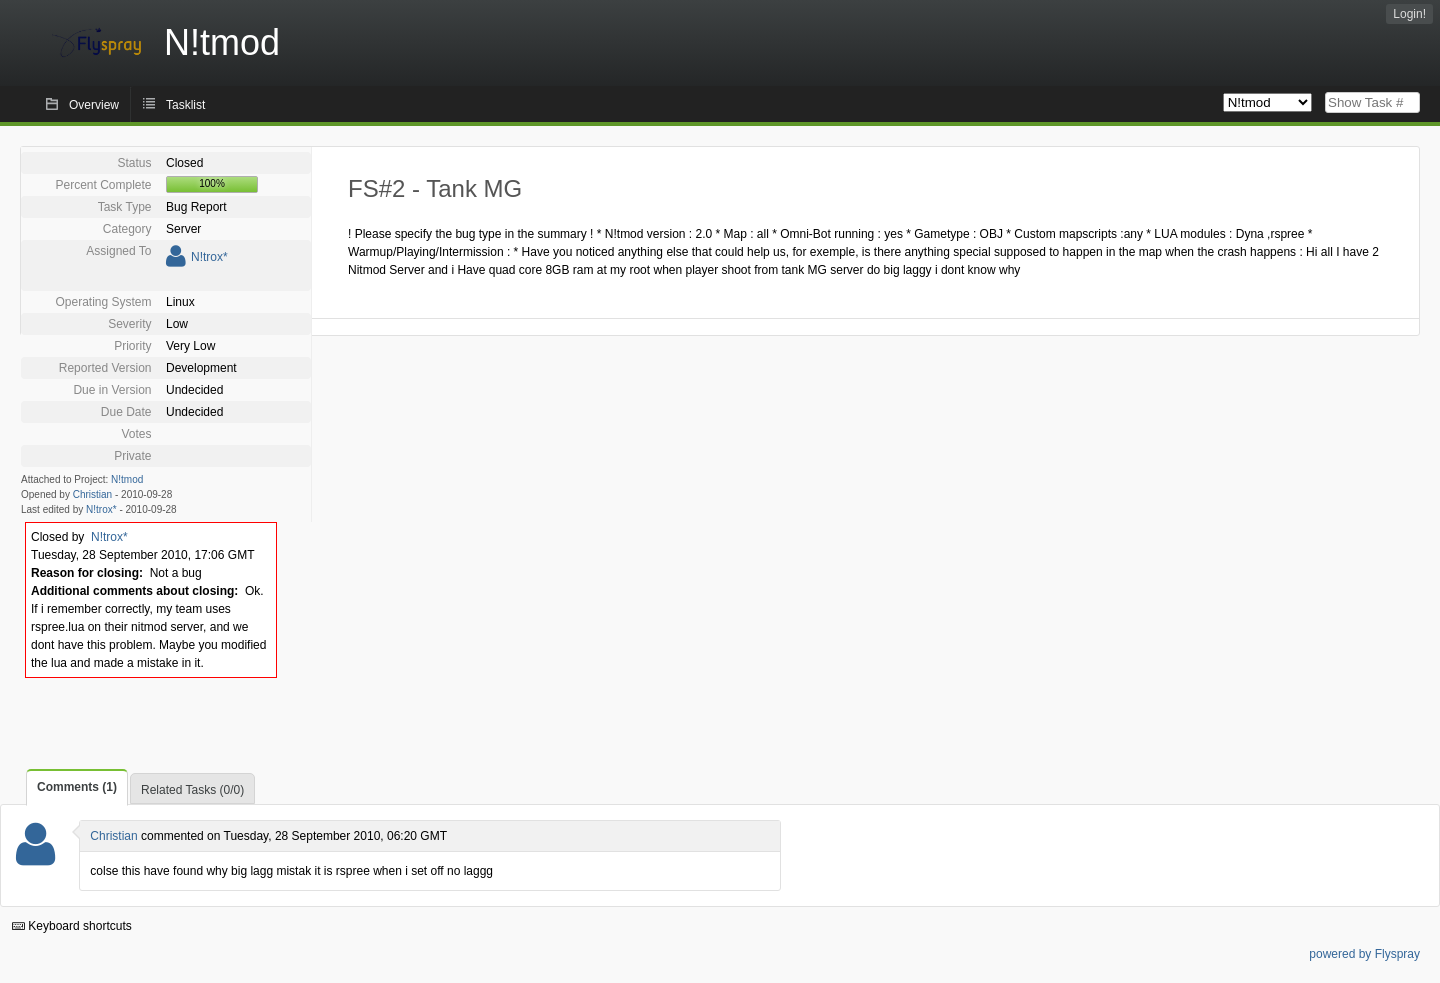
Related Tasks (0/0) (192, 790)
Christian (92, 494)
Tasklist (185, 105)
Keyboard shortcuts (72, 926)
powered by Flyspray (1364, 954)
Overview (94, 105)
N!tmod (127, 479)
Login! (1409, 14)
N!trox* (209, 257)
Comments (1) (77, 787)
